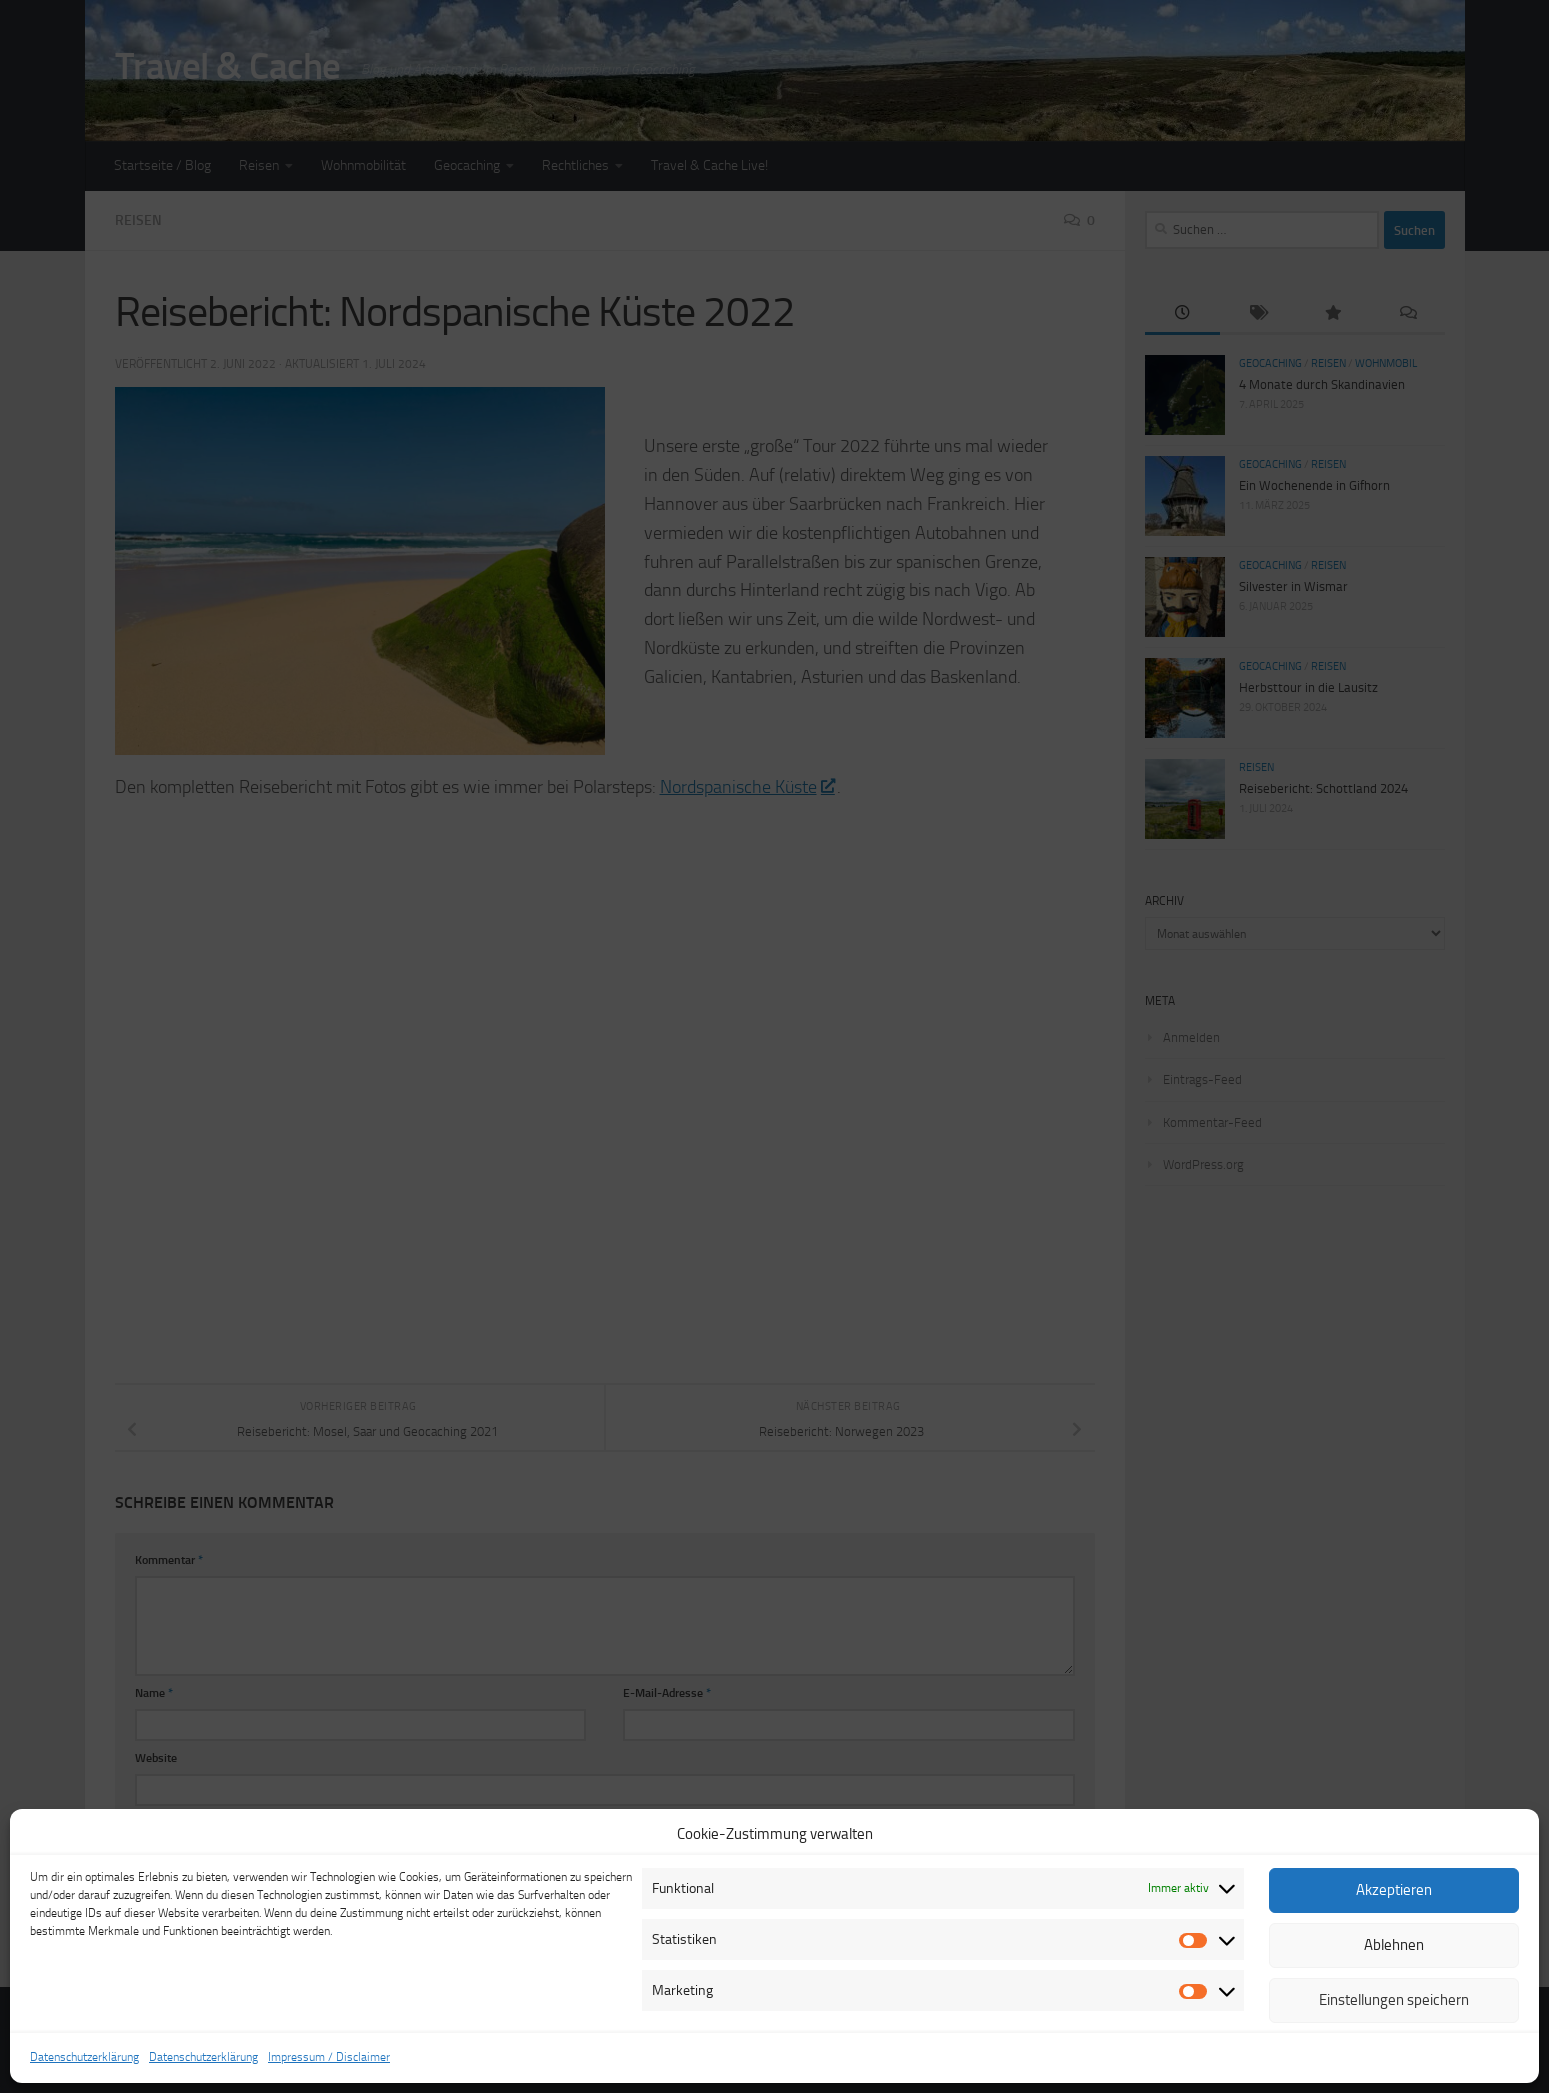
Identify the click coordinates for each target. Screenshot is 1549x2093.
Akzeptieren (1394, 1890)
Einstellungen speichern (1394, 2000)
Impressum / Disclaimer (329, 2057)
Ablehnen (1394, 1945)
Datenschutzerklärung (84, 2057)
